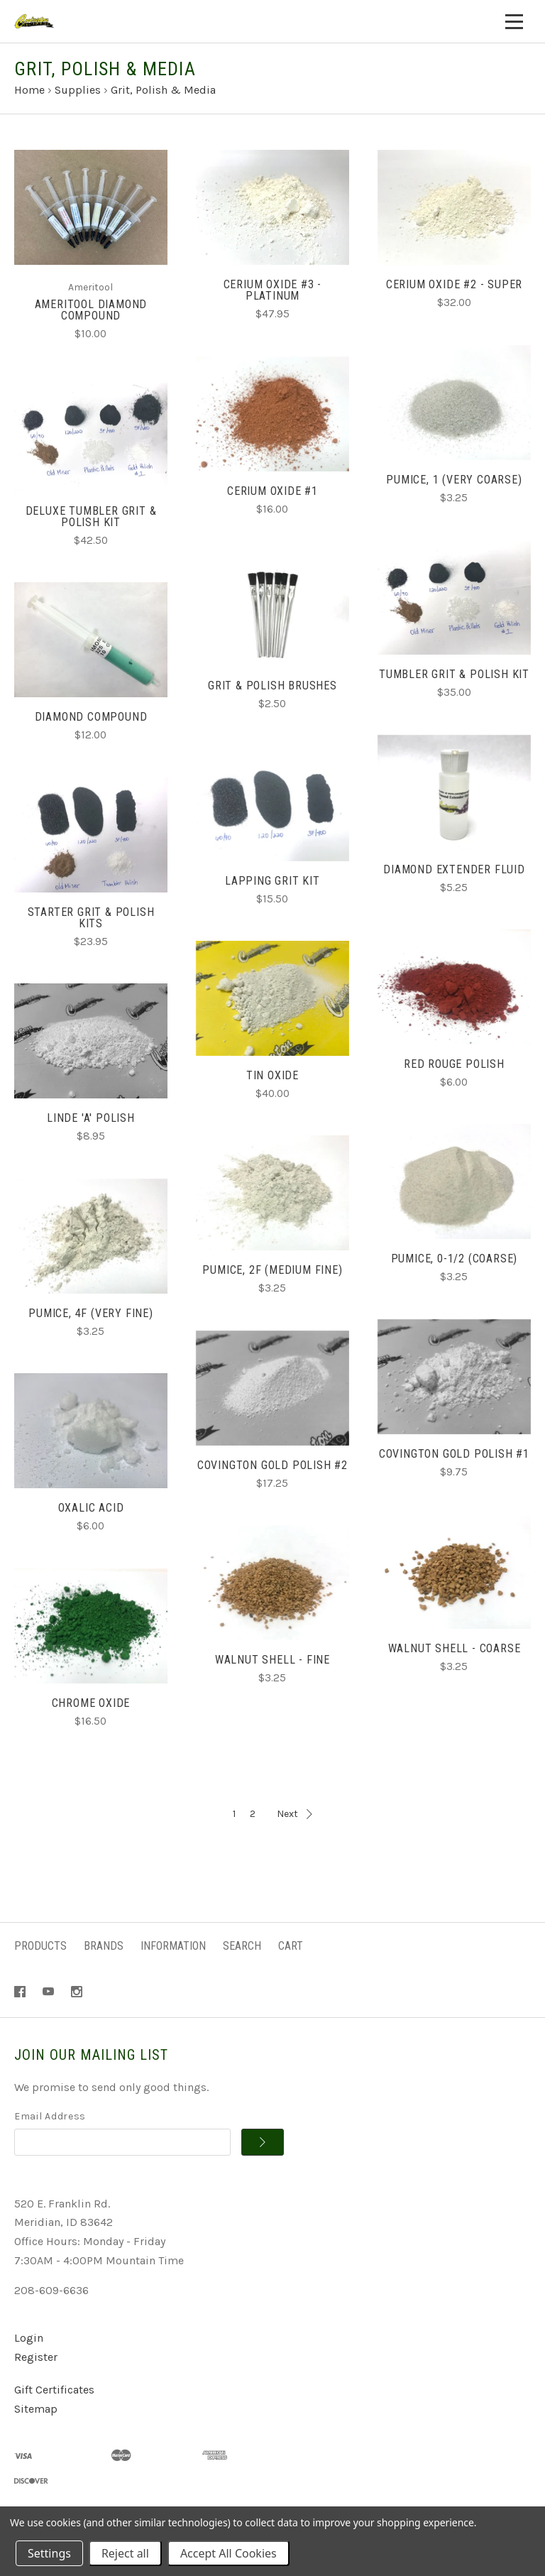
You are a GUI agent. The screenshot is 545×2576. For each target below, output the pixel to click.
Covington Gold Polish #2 (272, 1465)
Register (35, 2357)
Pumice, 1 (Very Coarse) (454, 479)
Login (28, 2338)
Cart (290, 1946)
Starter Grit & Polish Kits (91, 917)
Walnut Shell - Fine (272, 1659)
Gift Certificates (54, 2389)
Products (40, 1946)
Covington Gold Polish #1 (454, 1454)
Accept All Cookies (228, 2553)
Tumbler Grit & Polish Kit (454, 674)
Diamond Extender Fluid (454, 869)
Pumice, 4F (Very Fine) (90, 1313)
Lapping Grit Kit (272, 881)
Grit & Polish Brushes (272, 685)
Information (173, 1946)
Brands (103, 1946)
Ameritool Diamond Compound (91, 310)
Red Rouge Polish (454, 1064)
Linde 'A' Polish (91, 1118)
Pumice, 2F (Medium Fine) (272, 1270)
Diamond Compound (91, 717)
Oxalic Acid (91, 1508)
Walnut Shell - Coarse (454, 1648)
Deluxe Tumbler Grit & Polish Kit (91, 516)
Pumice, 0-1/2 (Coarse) (454, 1258)
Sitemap (35, 2409)
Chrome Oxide (91, 1703)
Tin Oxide (272, 1075)
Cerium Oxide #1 (272, 491)
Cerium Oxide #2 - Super (454, 284)
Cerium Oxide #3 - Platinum (273, 290)
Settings (49, 2553)
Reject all (125, 2553)
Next (294, 1814)
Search (242, 1946)
